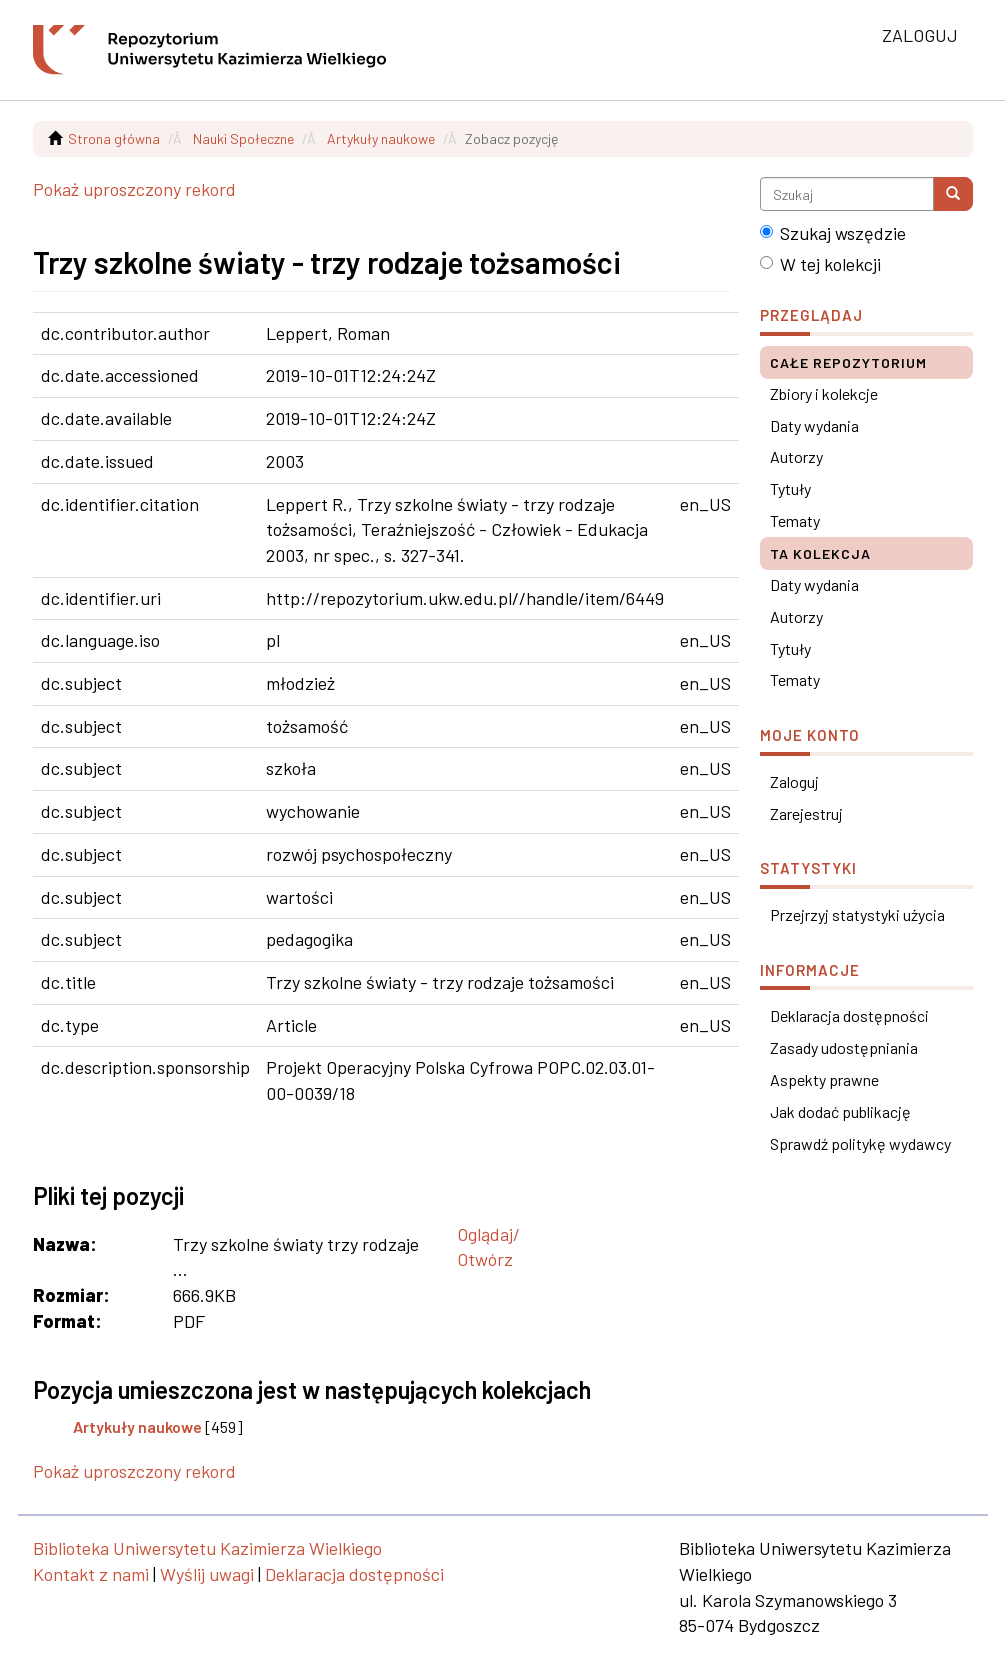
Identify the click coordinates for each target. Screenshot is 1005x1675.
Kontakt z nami (91, 1574)
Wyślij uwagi (207, 1574)
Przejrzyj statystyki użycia (857, 914)
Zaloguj (794, 781)
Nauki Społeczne (243, 138)
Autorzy (796, 456)
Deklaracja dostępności (849, 1015)
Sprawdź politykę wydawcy (860, 1143)
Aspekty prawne (824, 1079)
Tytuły (790, 488)
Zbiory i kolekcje (824, 393)
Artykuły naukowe (381, 138)
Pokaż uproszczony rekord (134, 189)
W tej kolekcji (820, 264)
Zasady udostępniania (844, 1047)
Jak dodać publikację (840, 1111)
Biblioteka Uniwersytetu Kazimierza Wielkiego (207, 1548)
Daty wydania (814, 425)
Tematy (795, 520)
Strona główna (114, 138)
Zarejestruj (806, 813)
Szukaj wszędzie (833, 233)
